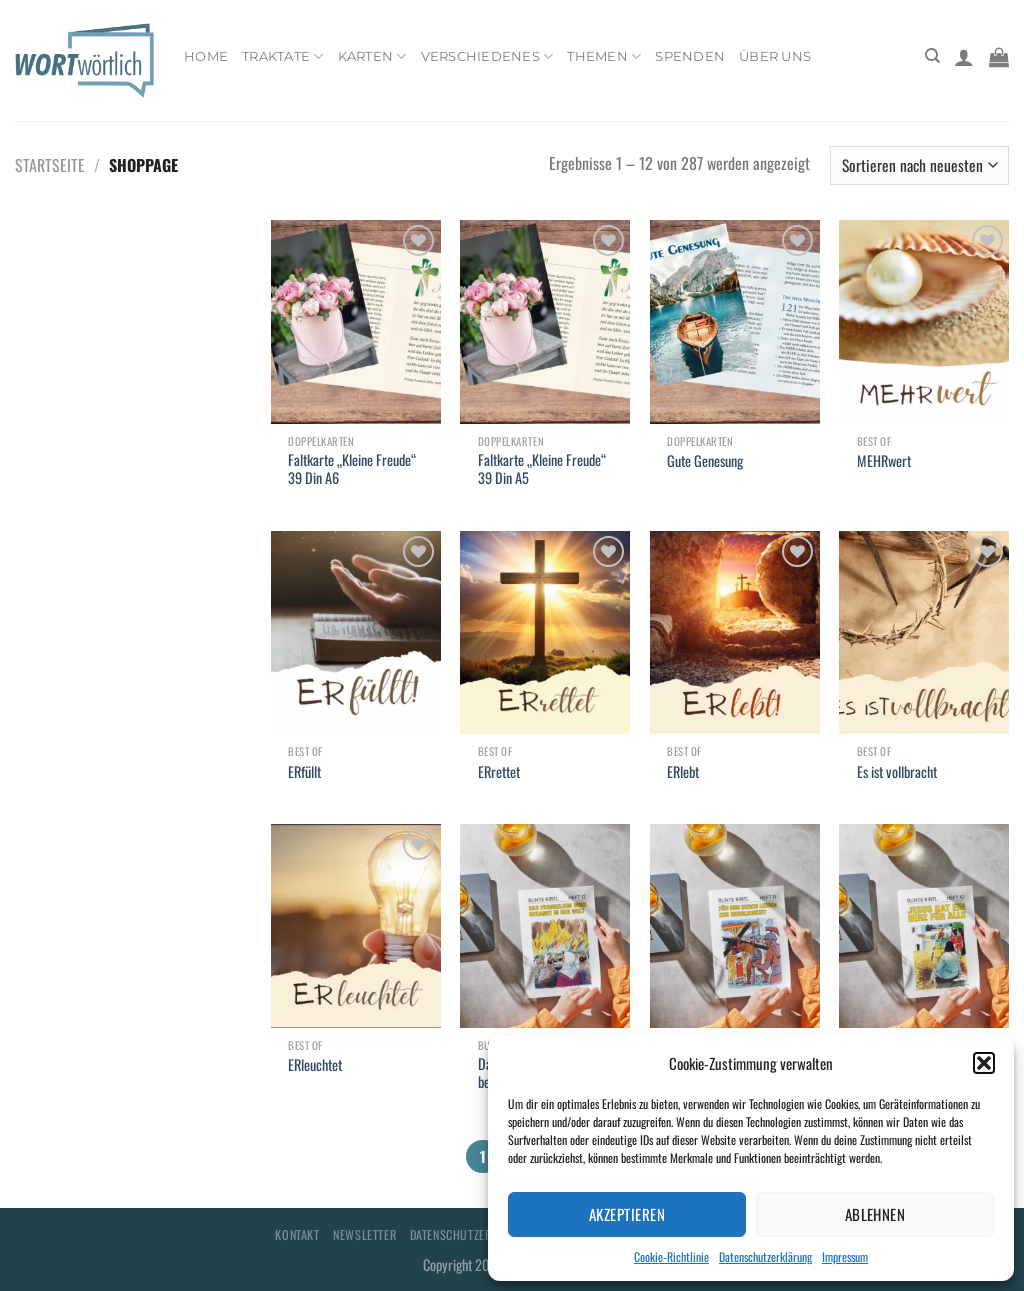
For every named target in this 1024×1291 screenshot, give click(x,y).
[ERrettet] (545, 633)
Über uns (775, 56)
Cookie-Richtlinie (671, 1256)
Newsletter (364, 1234)
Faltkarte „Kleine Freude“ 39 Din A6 (352, 469)
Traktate (283, 56)
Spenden (690, 56)
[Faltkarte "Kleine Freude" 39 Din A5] (545, 322)
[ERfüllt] (356, 633)
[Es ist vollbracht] (924, 633)
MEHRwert (884, 461)
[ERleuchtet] (356, 926)
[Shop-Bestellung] (919, 165)
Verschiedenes (487, 56)
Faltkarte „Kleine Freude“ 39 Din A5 (542, 469)
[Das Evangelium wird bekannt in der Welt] (545, 926)
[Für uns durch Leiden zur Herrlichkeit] (735, 926)
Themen (604, 56)
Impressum (845, 1256)
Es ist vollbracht (897, 772)
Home (206, 56)
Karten (372, 56)
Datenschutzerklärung (765, 1256)
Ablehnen (875, 1214)
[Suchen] (932, 56)
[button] (984, 1063)
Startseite (50, 165)
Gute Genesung (705, 461)
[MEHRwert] (924, 322)
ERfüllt (304, 772)
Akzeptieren (627, 1214)
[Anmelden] (964, 57)
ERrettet (499, 772)
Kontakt (297, 1234)
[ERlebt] (735, 633)
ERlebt (683, 772)
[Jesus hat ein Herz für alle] (924, 926)
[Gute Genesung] (735, 322)
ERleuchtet (315, 1065)
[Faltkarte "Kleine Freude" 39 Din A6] (356, 322)
